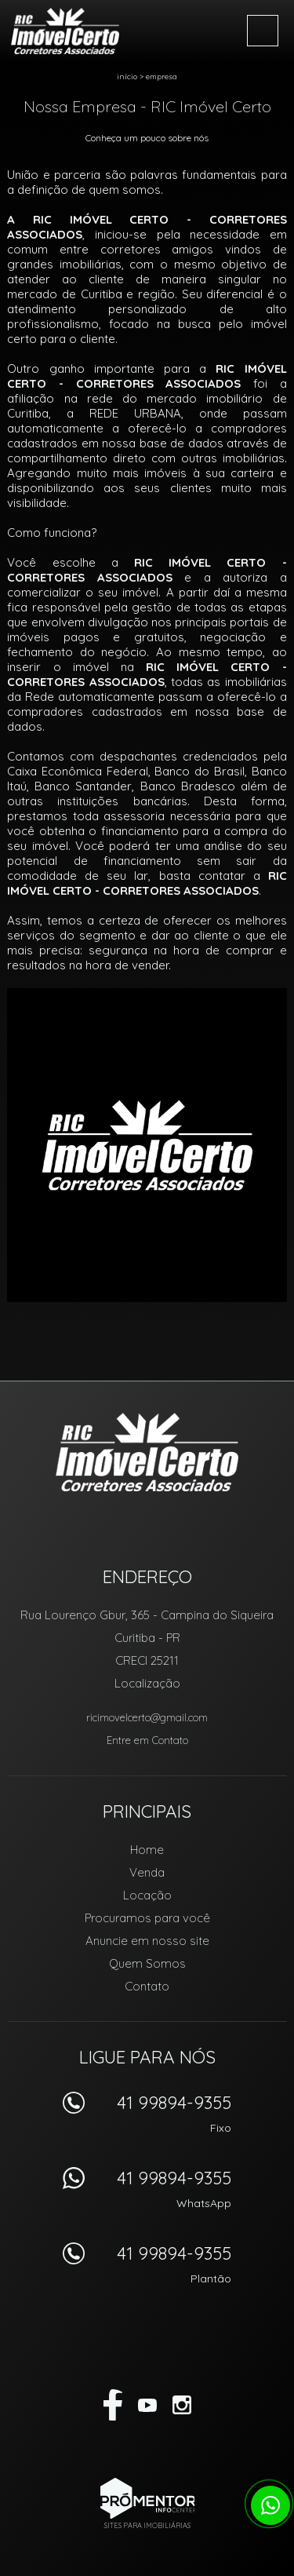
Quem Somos (147, 1963)
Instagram (182, 2405)
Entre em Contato (147, 1740)
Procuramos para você (147, 1917)
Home (147, 1849)
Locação (147, 1895)
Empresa (161, 76)
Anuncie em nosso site (147, 1940)
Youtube (147, 2405)
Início (127, 76)
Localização (147, 1683)
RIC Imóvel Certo (147, 1452)
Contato (147, 1986)
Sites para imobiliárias (147, 2525)
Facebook (113, 2405)
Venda (147, 1872)
